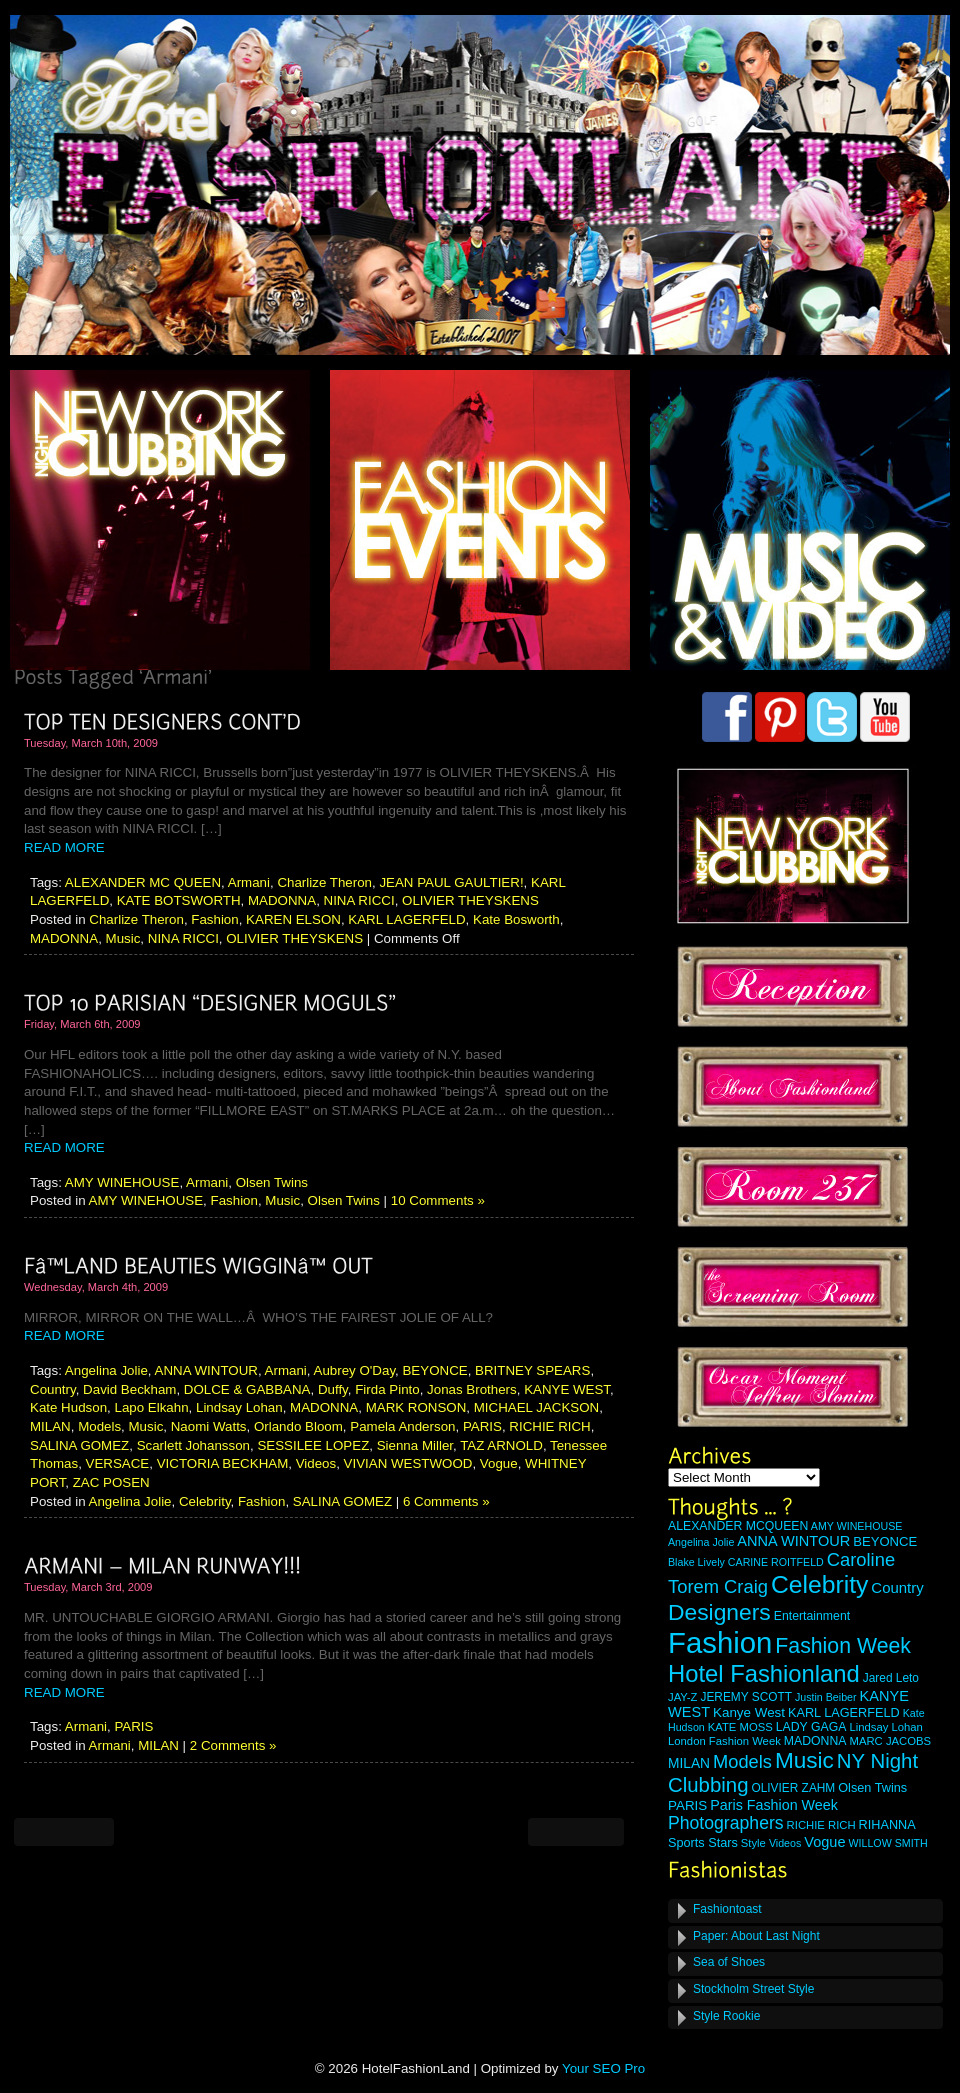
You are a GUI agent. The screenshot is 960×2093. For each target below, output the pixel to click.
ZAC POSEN (111, 1482)
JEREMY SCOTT (746, 1697)
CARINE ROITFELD (776, 1562)
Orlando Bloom (298, 1426)
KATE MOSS (740, 1727)
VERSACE (118, 1463)
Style (753, 1843)
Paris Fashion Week (774, 1805)
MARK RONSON (416, 1407)
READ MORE (64, 847)
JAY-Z (683, 1697)
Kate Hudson (68, 1407)
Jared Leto (891, 1678)
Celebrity (205, 1501)
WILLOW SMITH (887, 1843)
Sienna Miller (415, 1445)
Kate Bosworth (516, 919)
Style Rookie (726, 2016)
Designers (719, 1612)
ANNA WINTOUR (206, 1370)
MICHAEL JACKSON (536, 1407)
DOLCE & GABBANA (247, 1389)
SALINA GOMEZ (79, 1445)
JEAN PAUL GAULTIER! (451, 882)
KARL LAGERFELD (406, 919)
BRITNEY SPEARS (532, 1370)
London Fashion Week (724, 1741)
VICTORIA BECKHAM (223, 1463)
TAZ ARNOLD (501, 1445)
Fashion (214, 919)
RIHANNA (887, 1825)
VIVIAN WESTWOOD (408, 1463)
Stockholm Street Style (753, 1989)
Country (53, 1389)
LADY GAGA (811, 1727)
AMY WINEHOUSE (122, 1182)
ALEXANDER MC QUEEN (143, 882)
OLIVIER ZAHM (793, 1788)
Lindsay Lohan (239, 1407)
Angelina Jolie (106, 1370)
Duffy (333, 1389)
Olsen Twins (272, 1182)
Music (123, 938)
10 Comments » (438, 1200)
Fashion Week (843, 1646)
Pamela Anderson (402, 1426)
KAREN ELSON (293, 919)
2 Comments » (233, 1745)
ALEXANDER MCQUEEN (738, 1526)
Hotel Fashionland (764, 1673)
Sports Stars (703, 1843)
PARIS (482, 1426)
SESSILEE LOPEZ (313, 1445)
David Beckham (129, 1389)
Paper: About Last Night (756, 1936)
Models (99, 1426)
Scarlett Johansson (193, 1445)
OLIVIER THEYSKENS (470, 900)
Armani (249, 882)
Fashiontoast (727, 1909)
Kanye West (749, 1712)
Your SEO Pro (603, 2068)
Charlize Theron (324, 882)
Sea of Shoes (729, 1962)
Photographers (726, 1823)
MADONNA (282, 900)
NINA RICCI (359, 900)
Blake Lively (696, 1562)
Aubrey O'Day (355, 1370)
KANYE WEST (567, 1389)
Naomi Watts (209, 1426)
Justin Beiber (826, 1697)
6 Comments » (446, 1501)
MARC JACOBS (890, 1741)
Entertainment (812, 1616)
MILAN (50, 1426)
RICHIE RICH (549, 1426)
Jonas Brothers (472, 1389)
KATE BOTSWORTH (179, 900)
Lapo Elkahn (151, 1407)
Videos (316, 1463)
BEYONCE (434, 1370)
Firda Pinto (387, 1389)
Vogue (499, 1463)
